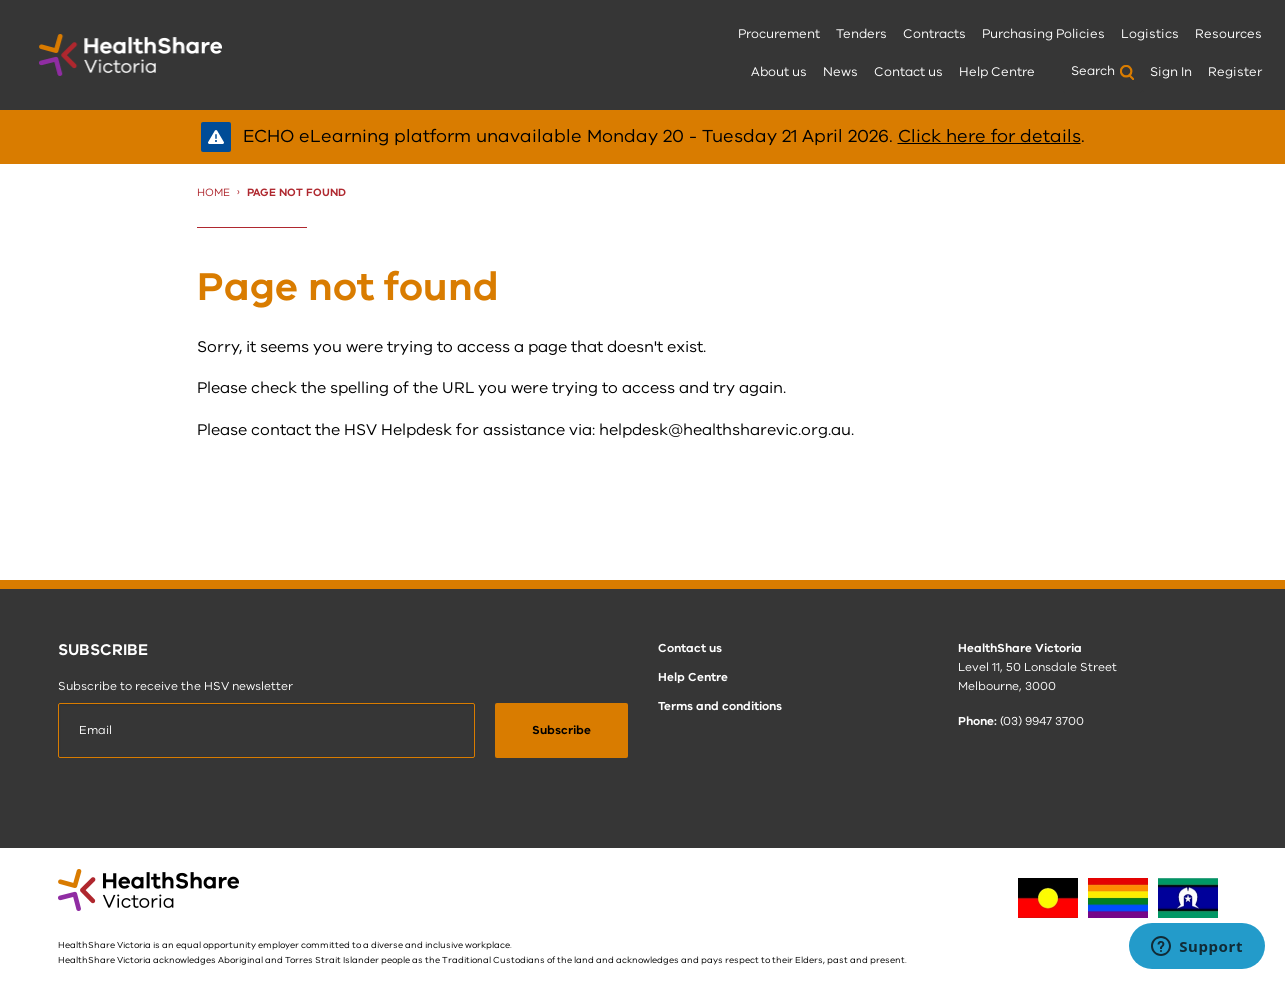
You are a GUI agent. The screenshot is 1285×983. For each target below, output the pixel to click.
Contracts (934, 34)
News (840, 72)
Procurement (779, 34)
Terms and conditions (720, 706)
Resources (1228, 34)
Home (213, 192)
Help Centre (997, 72)
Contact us (908, 72)
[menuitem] (779, 35)
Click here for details (989, 136)
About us (779, 72)
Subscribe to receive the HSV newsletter (175, 686)
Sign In (1171, 72)
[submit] (561, 731)
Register (1235, 72)
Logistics (1150, 34)
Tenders (861, 34)
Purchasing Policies (1043, 34)
